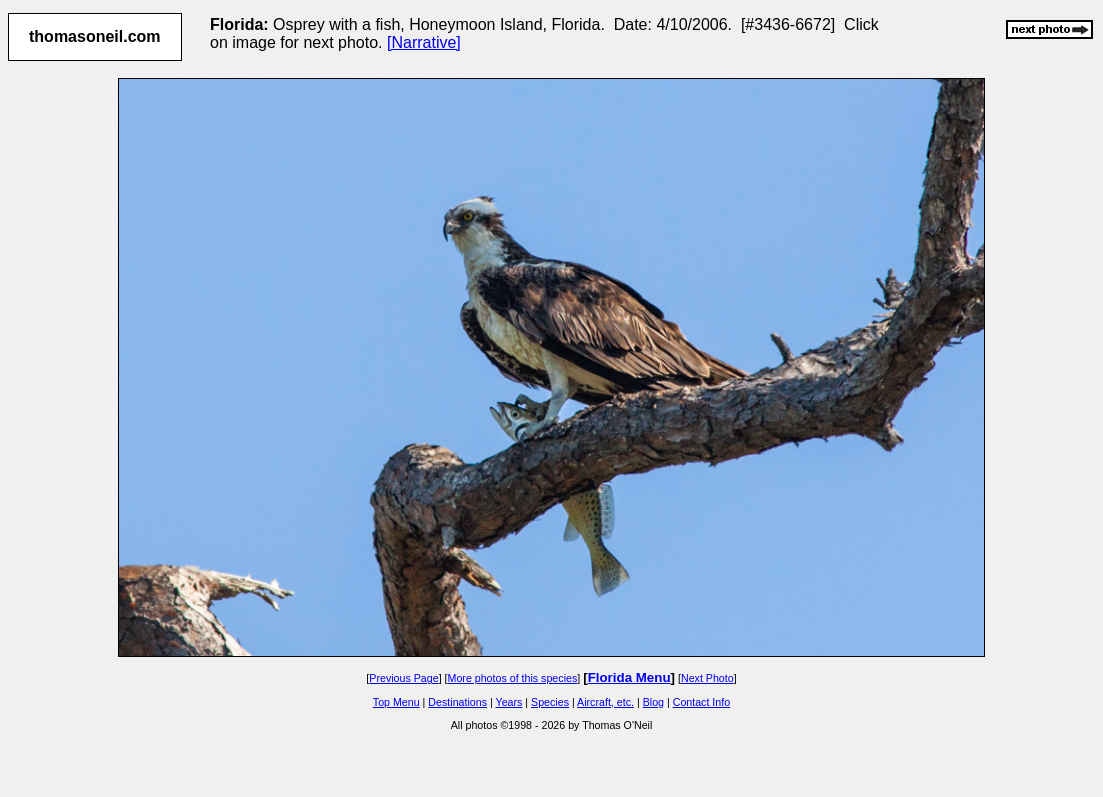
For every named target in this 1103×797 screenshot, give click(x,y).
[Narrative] (424, 42)
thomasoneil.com (95, 36)
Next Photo (707, 678)
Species (550, 702)
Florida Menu (629, 677)
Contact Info (701, 702)
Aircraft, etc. (605, 702)
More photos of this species (513, 678)
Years (509, 702)
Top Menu (396, 702)
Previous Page (403, 678)
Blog (653, 702)
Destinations (457, 702)
